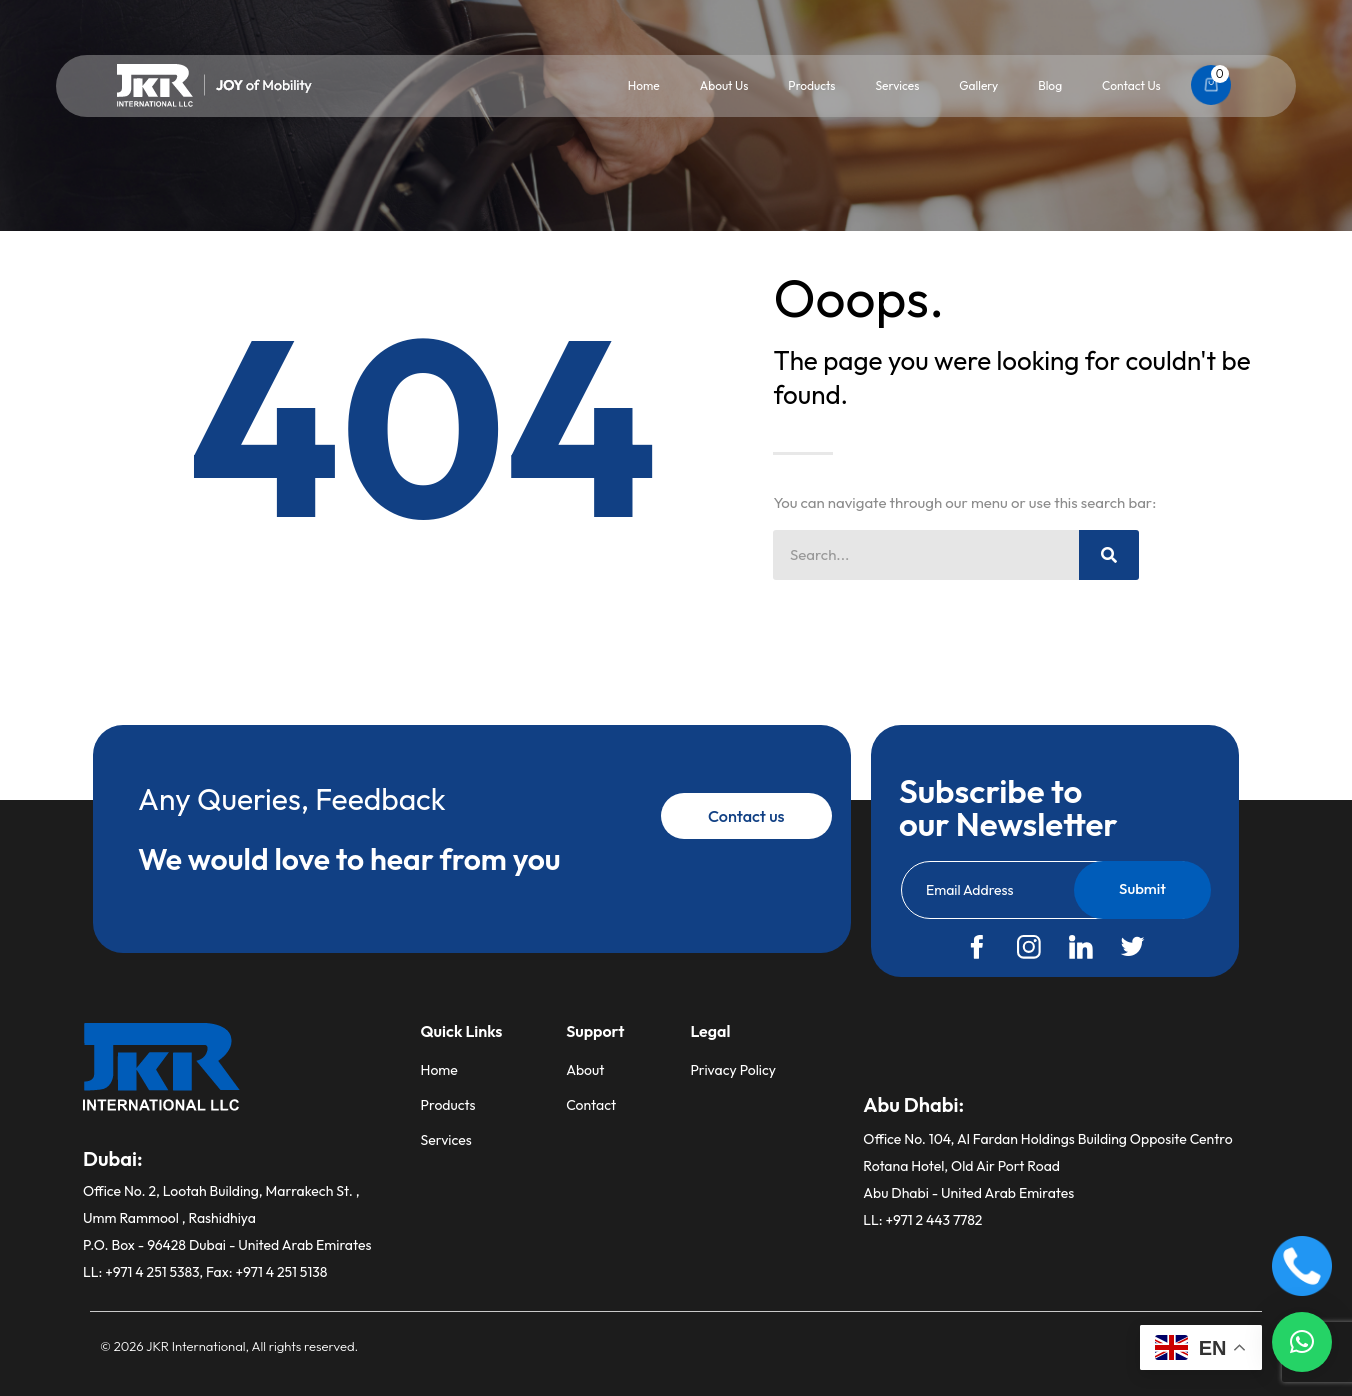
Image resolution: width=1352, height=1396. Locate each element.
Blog (1050, 85)
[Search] (1109, 555)
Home (644, 85)
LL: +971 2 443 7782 (922, 1220)
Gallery (978, 85)
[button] (1302, 1342)
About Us (724, 85)
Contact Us (1131, 85)
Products (811, 85)
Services (897, 85)
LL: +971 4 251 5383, (144, 1272)
